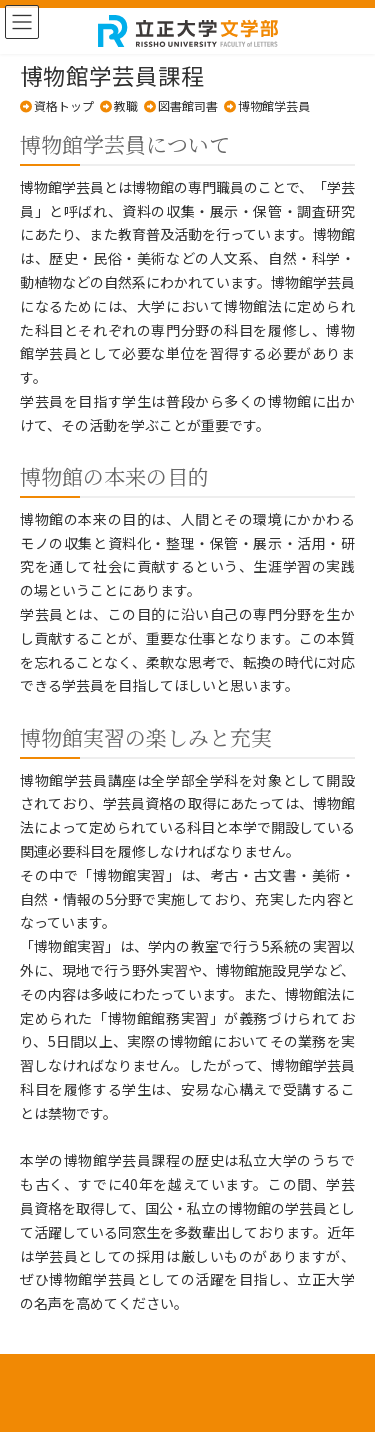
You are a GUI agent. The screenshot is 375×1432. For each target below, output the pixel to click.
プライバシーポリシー (188, 1383)
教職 (126, 105)
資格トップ (64, 105)
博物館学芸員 (274, 105)
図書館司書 (188, 105)
